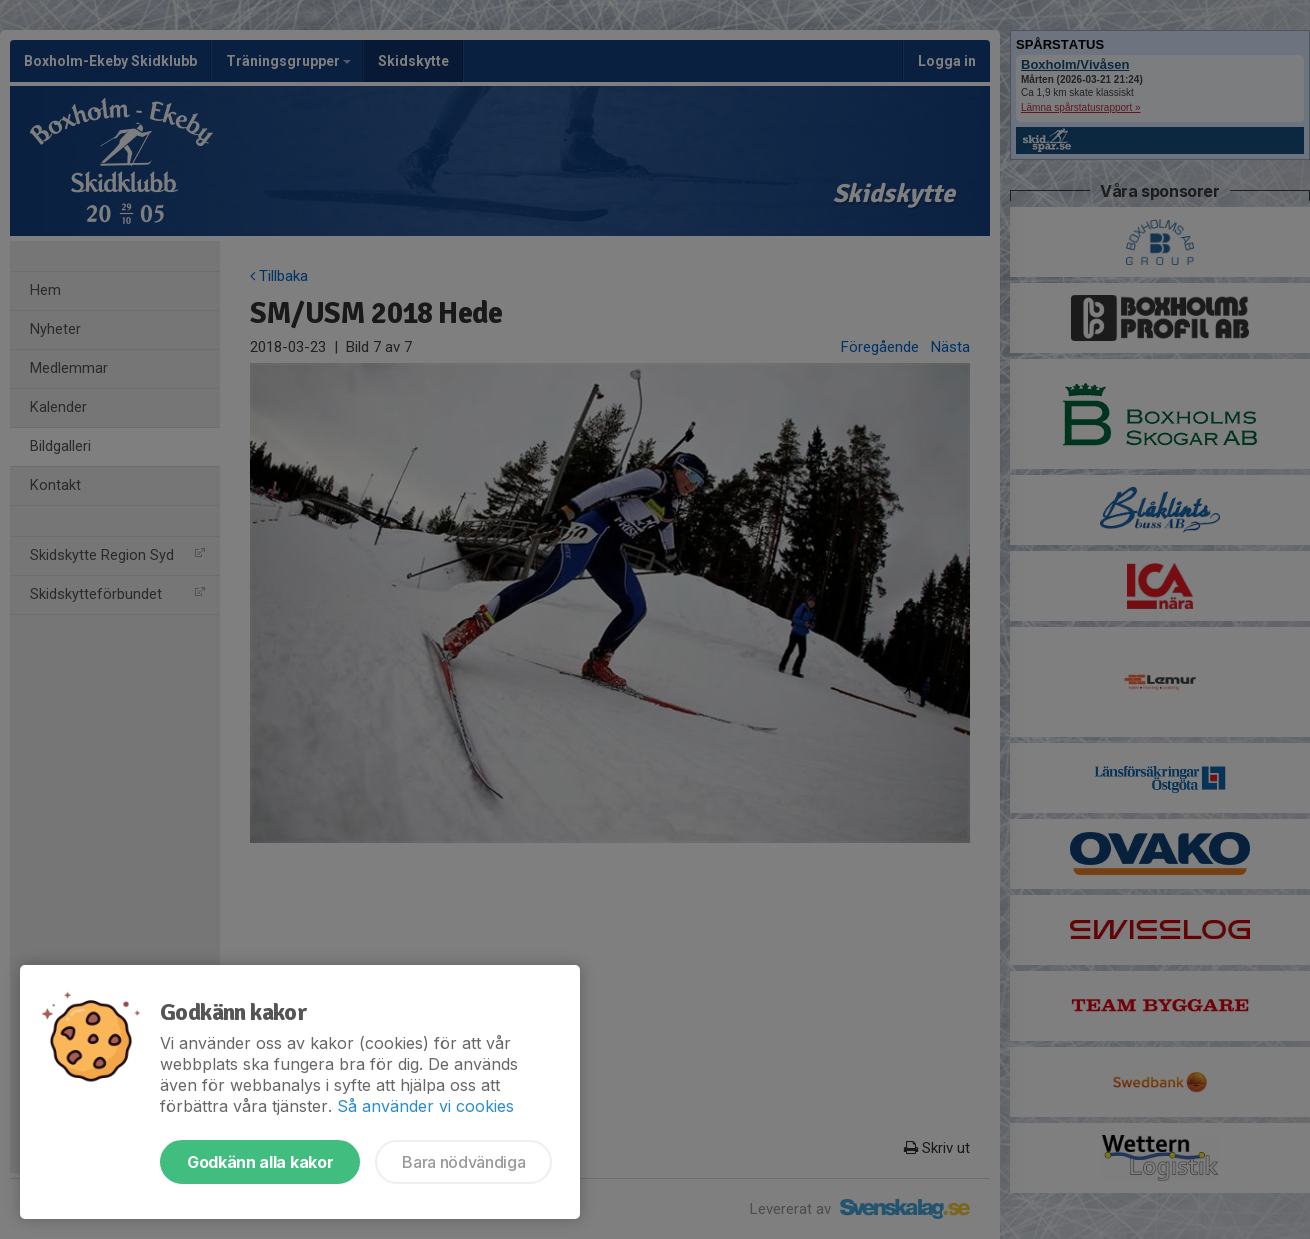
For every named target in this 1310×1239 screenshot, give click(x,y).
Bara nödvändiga (463, 1162)
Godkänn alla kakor (260, 1162)
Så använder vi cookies (425, 1106)
